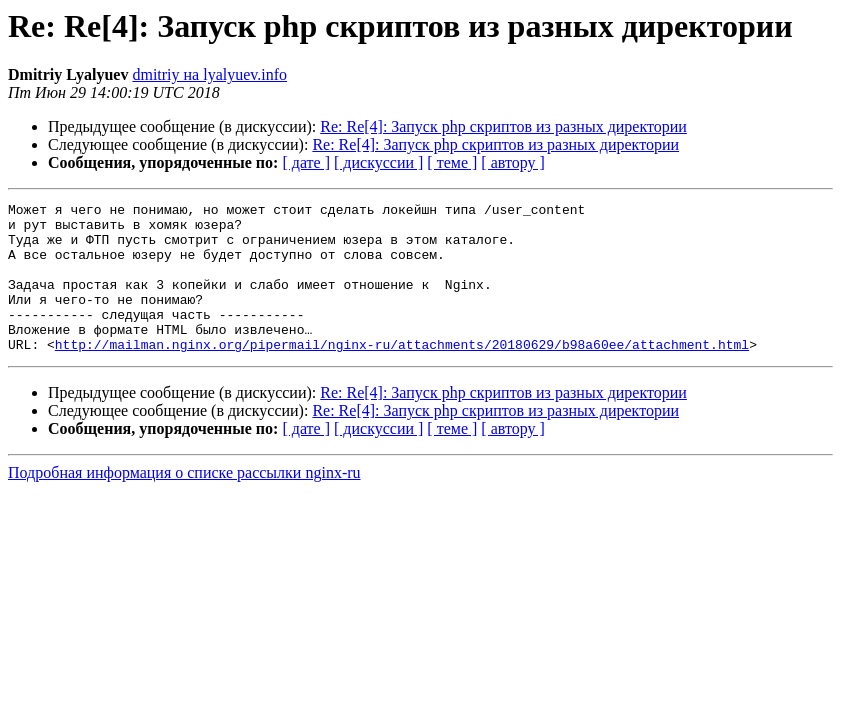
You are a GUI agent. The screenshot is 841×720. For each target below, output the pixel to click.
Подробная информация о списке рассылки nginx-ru (184, 502)
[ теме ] (452, 162)
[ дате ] (306, 162)
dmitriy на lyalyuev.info (209, 74)
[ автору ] (512, 162)
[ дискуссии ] (378, 162)
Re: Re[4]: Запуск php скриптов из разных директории (503, 126)
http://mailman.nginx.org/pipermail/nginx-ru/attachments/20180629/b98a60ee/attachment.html (402, 374)
